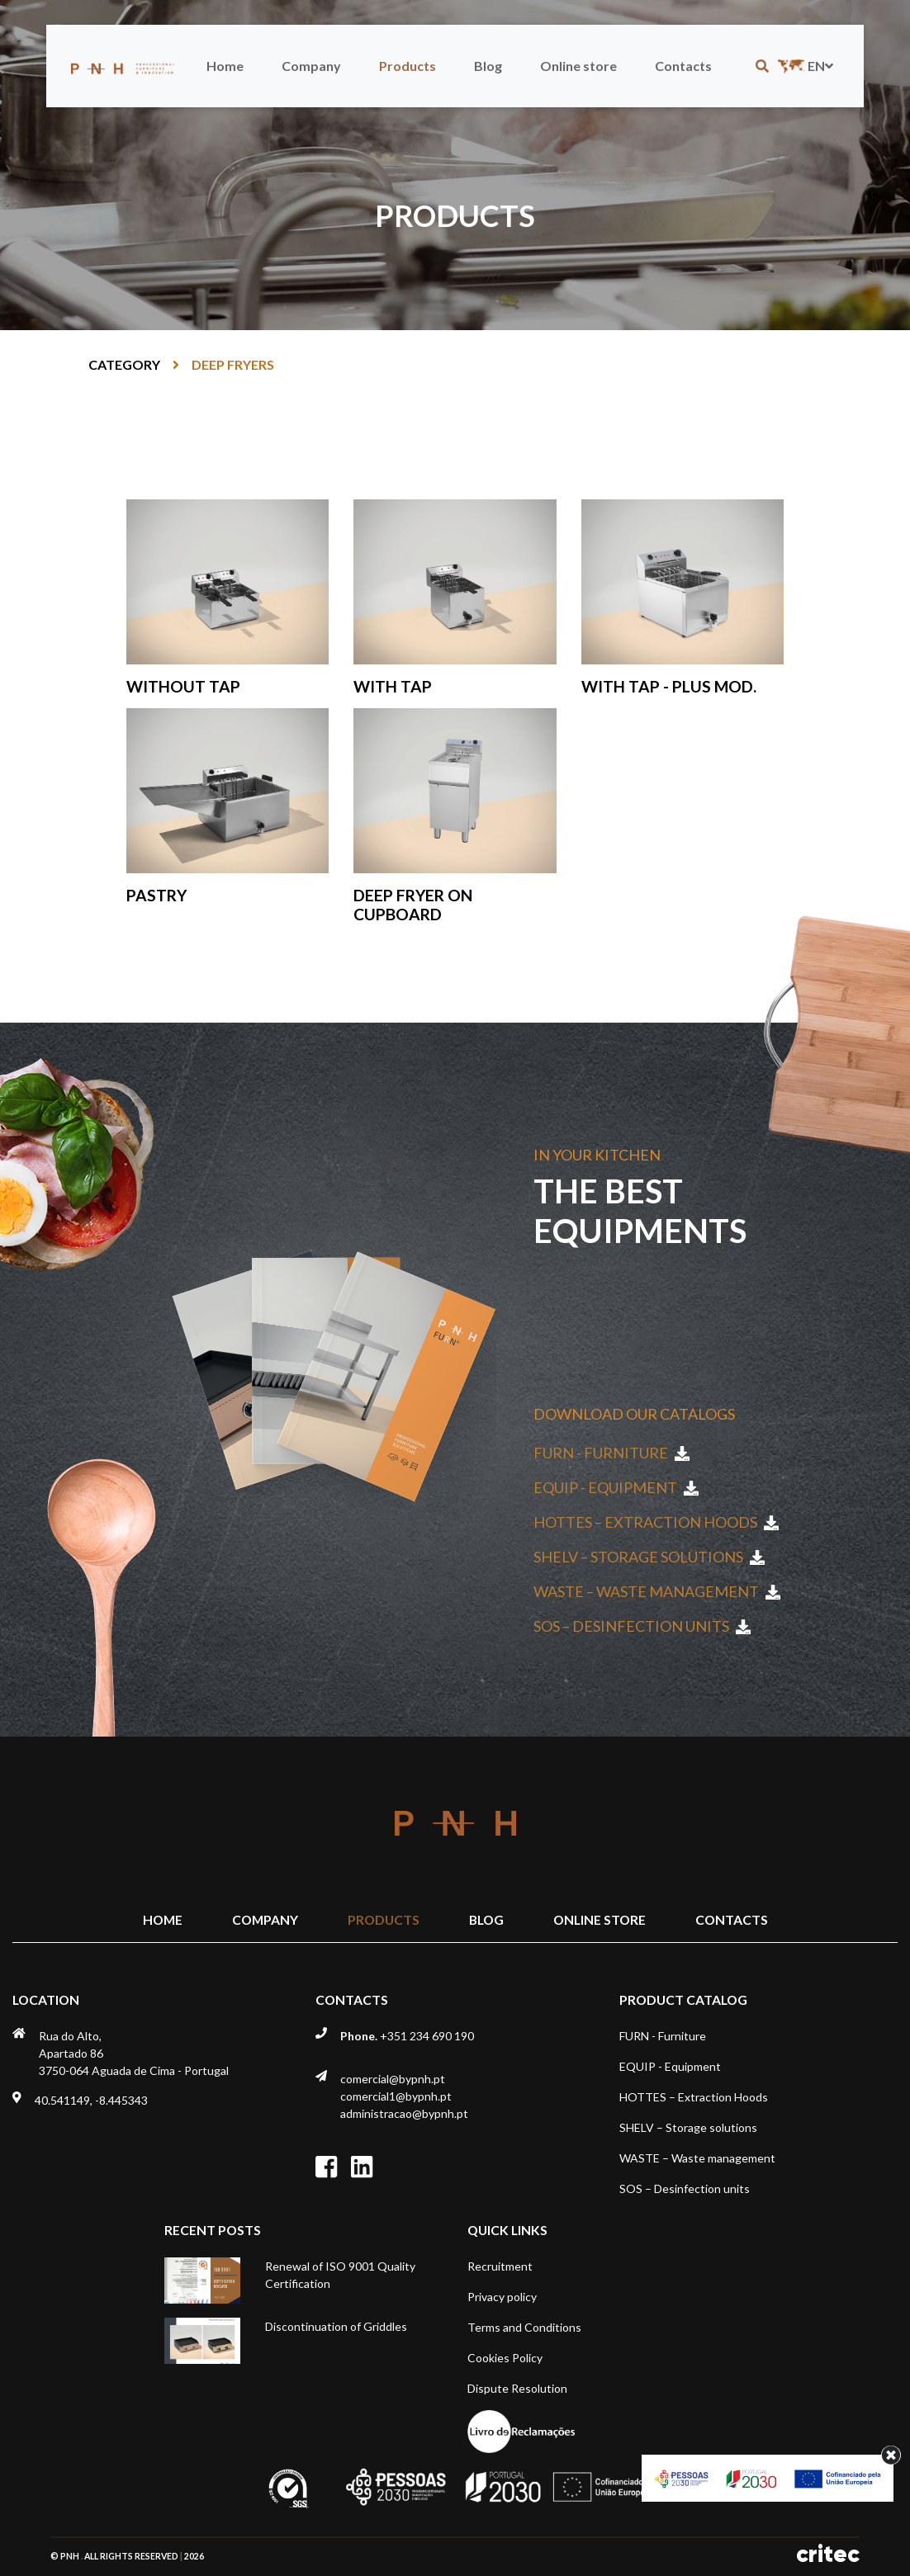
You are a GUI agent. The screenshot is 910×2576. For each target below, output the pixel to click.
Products (407, 65)
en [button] (804, 65)
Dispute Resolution (517, 2388)
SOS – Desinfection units (642, 1626)
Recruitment (500, 2266)
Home (225, 65)
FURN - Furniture (611, 1453)
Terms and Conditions (524, 2327)
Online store (578, 65)
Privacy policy (502, 2297)
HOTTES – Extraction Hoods (656, 1522)
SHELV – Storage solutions (649, 1557)
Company (311, 65)
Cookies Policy (505, 2358)
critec (828, 2554)
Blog (488, 65)
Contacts (683, 65)
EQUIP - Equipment (616, 1487)
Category (124, 364)
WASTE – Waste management (656, 1591)
